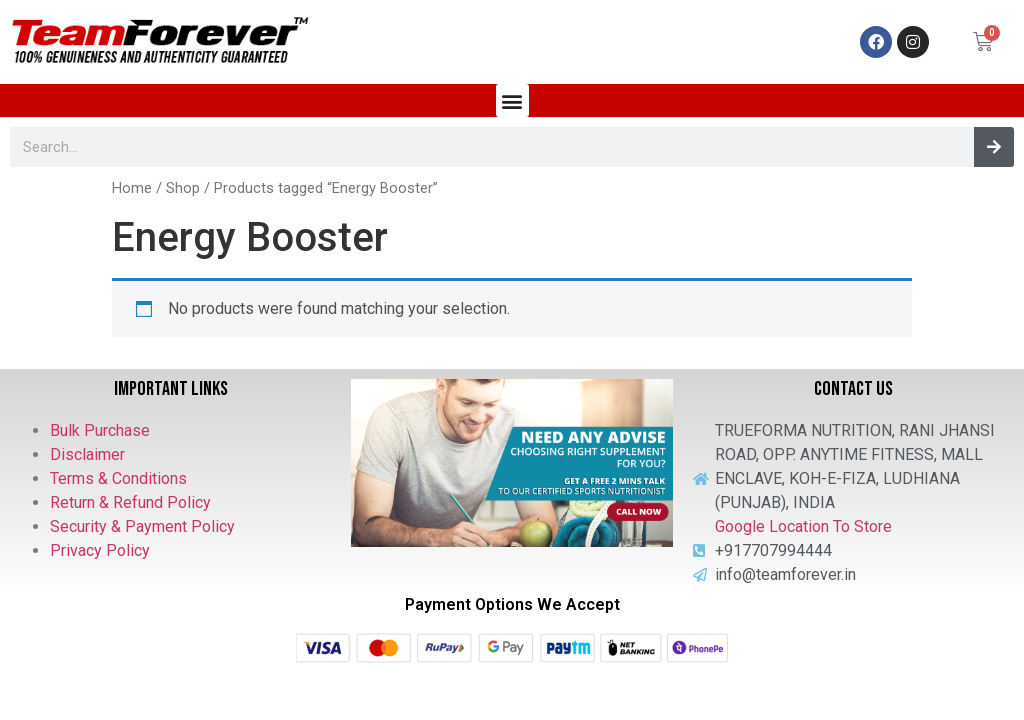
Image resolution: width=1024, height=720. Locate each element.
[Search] (994, 147)
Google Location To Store (803, 526)
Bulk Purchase (100, 430)
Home (132, 188)
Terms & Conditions (118, 478)
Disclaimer (87, 454)
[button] (512, 100)
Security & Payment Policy (142, 526)
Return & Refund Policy (130, 502)
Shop (183, 188)
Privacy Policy (100, 550)
